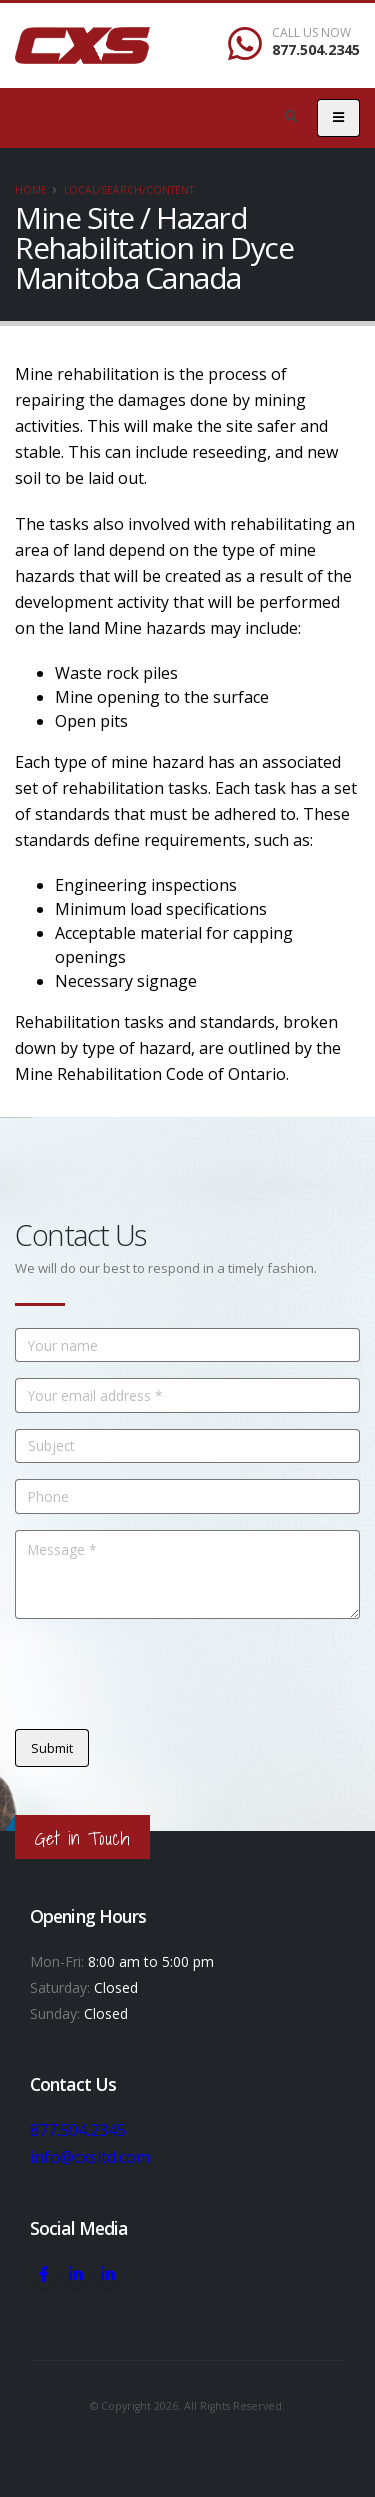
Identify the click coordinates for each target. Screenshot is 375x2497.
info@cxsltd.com (90, 2155)
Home (31, 190)
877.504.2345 (316, 49)
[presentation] (167, 1674)
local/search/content (129, 190)
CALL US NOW (311, 33)
